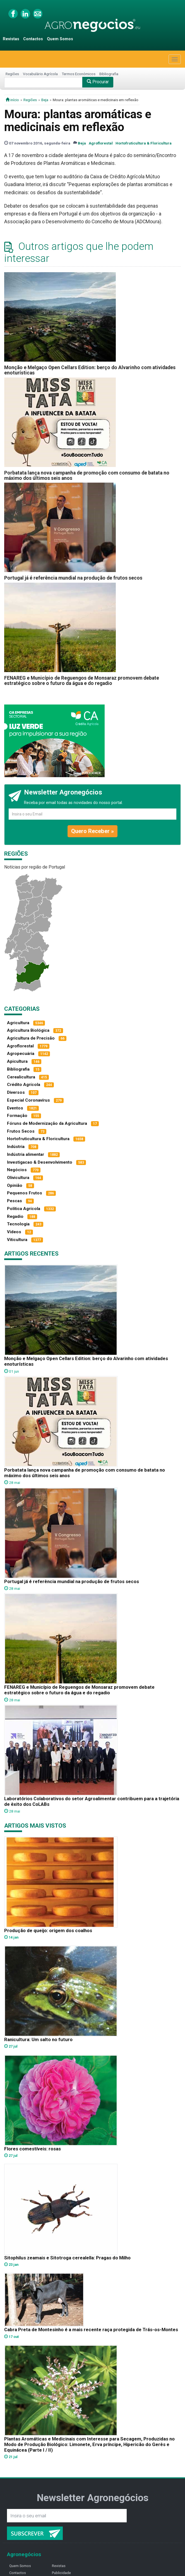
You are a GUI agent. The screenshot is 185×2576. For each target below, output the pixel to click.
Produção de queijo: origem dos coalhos (48, 1930)
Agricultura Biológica (28, 1030)
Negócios (17, 1169)
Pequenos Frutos (24, 1193)
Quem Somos (60, 39)
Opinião (14, 1185)
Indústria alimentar (25, 1154)
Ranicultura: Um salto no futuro (38, 2039)
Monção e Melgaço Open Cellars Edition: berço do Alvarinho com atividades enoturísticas (90, 370)
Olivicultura (18, 1177)
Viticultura (17, 1239)
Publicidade (61, 2573)
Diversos (16, 1092)
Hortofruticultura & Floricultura (144, 143)
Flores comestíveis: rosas (32, 2149)
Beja (44, 100)
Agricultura (18, 1022)
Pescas (14, 1200)
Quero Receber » (92, 831)
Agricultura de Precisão (31, 1038)
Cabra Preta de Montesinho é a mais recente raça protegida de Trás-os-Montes (91, 2329)
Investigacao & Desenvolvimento (39, 1162)
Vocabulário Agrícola (40, 74)
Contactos (33, 39)
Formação (17, 1115)
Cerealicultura (21, 1077)
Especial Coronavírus (28, 1100)
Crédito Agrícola (23, 1084)
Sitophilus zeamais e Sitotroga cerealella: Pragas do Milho (67, 2257)
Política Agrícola (23, 1208)
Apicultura (17, 1061)
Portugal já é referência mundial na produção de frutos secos (73, 578)
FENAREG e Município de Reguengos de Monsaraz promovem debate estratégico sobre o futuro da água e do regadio (81, 680)
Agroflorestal (101, 143)
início (12, 100)
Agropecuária (20, 1053)
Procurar (98, 81)
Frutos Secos (21, 1131)
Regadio (15, 1216)
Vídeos (14, 1231)
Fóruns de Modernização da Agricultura (47, 1123)
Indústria (16, 1146)
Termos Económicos (78, 74)
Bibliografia (108, 74)
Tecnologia (18, 1224)
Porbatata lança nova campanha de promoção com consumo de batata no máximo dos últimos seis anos (86, 475)
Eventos (15, 1108)
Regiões (12, 74)
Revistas (11, 39)
